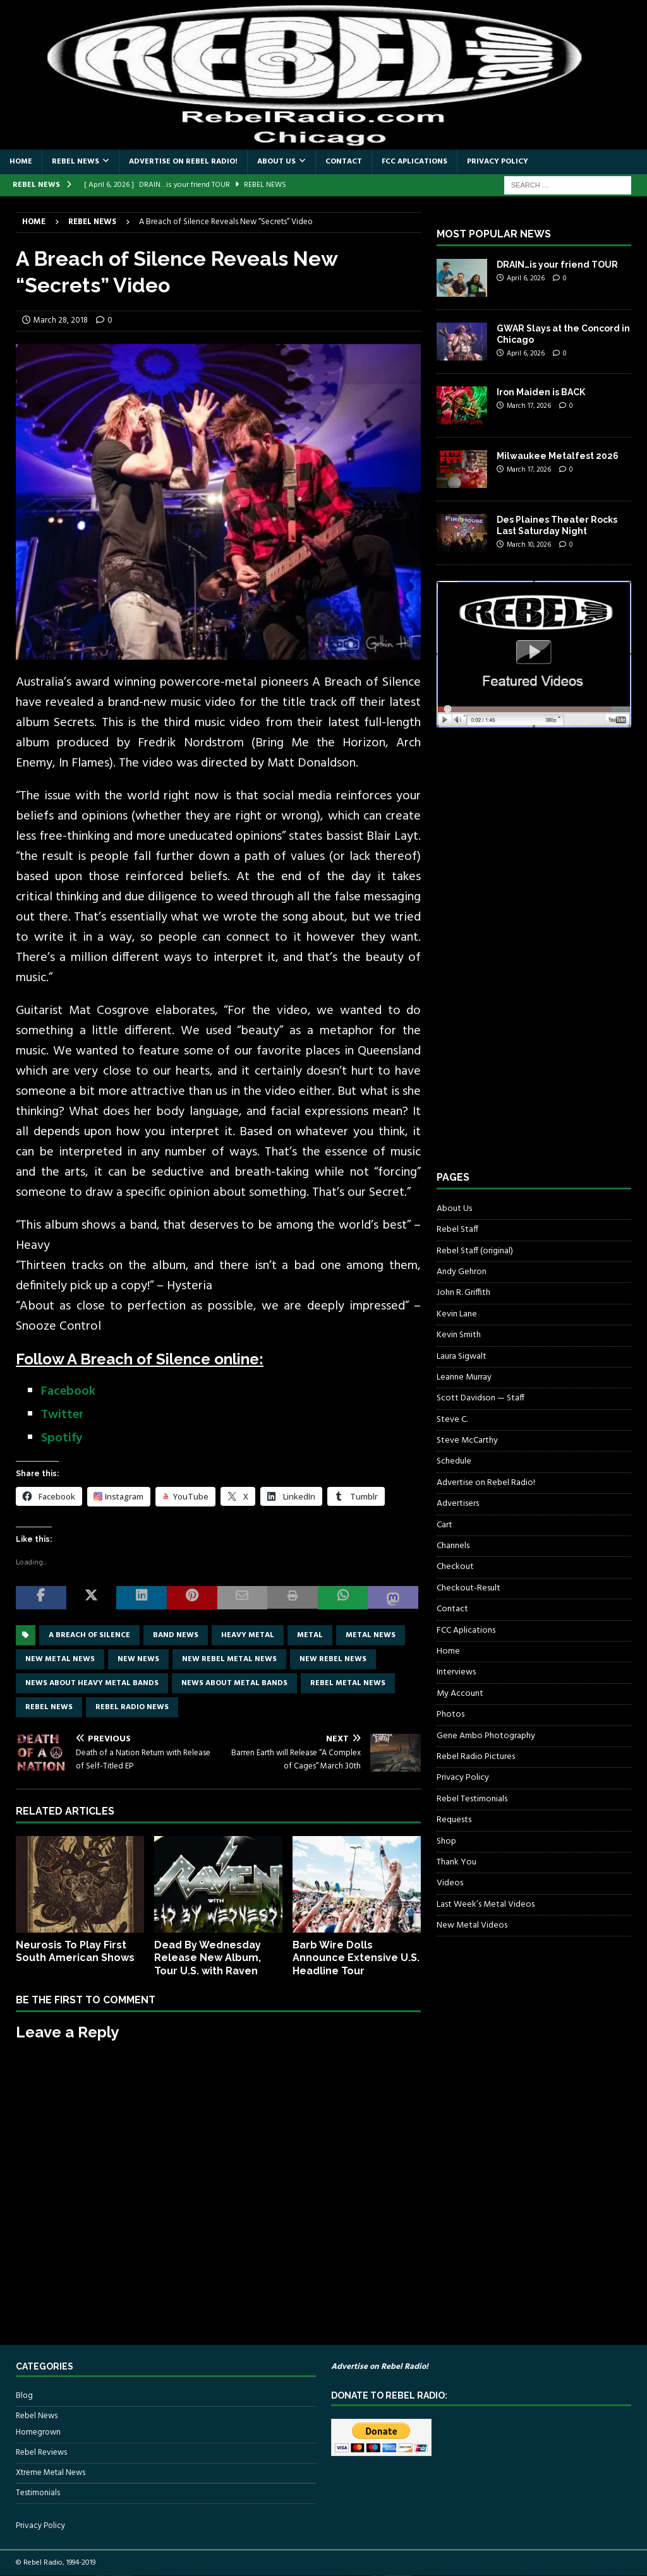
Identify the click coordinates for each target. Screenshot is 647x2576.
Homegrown (38, 2432)
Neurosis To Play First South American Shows (75, 1951)
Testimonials (38, 2493)
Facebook (68, 1391)
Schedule (454, 1461)
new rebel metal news (229, 1659)
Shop (446, 1841)
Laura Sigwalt (462, 1356)
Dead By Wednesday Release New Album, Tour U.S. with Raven (207, 1958)
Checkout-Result (468, 1588)
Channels (453, 1546)
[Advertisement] (531, 961)
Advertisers (458, 1503)
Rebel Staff (457, 1229)
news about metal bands (234, 1683)
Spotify (61, 1438)
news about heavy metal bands (92, 1683)
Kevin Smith (459, 1335)
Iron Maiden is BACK (541, 392)
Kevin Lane (457, 1314)
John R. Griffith (463, 1292)
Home (20, 161)
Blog (24, 2396)
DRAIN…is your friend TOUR (557, 264)
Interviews (456, 1672)
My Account (460, 1693)
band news (175, 1635)
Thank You (456, 1862)
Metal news (371, 1635)
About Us (276, 161)
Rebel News (75, 161)
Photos (450, 1714)
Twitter (62, 1415)
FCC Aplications (414, 161)
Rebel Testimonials (472, 1799)
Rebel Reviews (41, 2452)
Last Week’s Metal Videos (486, 1904)
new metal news (60, 1659)
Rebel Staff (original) (475, 1251)
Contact (343, 161)
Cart (444, 1525)
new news (138, 1659)
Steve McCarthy (467, 1440)
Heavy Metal (247, 1635)
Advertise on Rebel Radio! (183, 161)
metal (310, 1635)
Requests (454, 1820)
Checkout (455, 1566)
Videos (450, 1883)
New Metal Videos (472, 1925)
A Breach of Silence (89, 1635)
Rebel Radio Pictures (476, 1757)
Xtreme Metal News (50, 2472)
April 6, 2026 (526, 278)
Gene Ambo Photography (486, 1736)
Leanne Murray (464, 1377)
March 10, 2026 (529, 545)
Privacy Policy (497, 161)
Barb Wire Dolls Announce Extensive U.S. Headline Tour (356, 1958)
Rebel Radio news (132, 1707)
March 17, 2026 (529, 406)
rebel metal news (347, 1683)
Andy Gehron (462, 1272)
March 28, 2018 (60, 320)
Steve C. (452, 1419)
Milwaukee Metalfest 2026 (558, 456)
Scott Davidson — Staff (480, 1398)
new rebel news (332, 1659)
